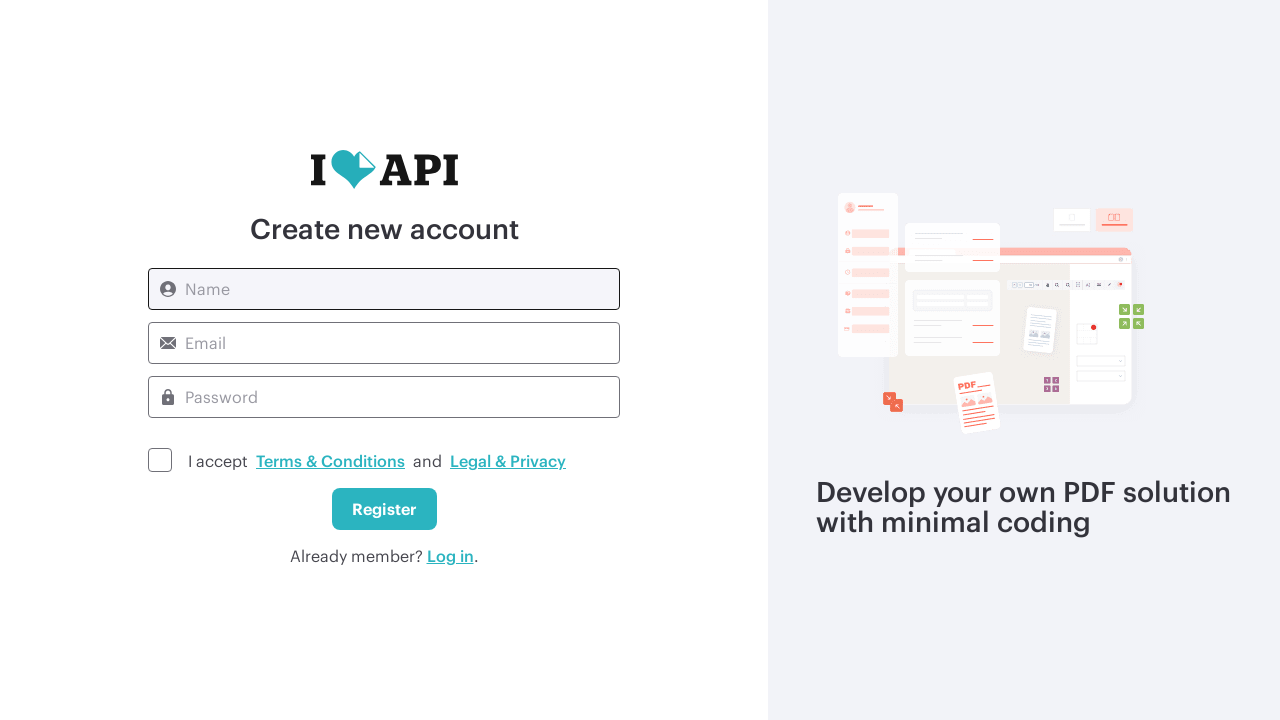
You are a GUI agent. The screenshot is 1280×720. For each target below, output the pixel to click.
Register (384, 508)
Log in (450, 555)
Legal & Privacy (508, 460)
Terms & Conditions (330, 460)
